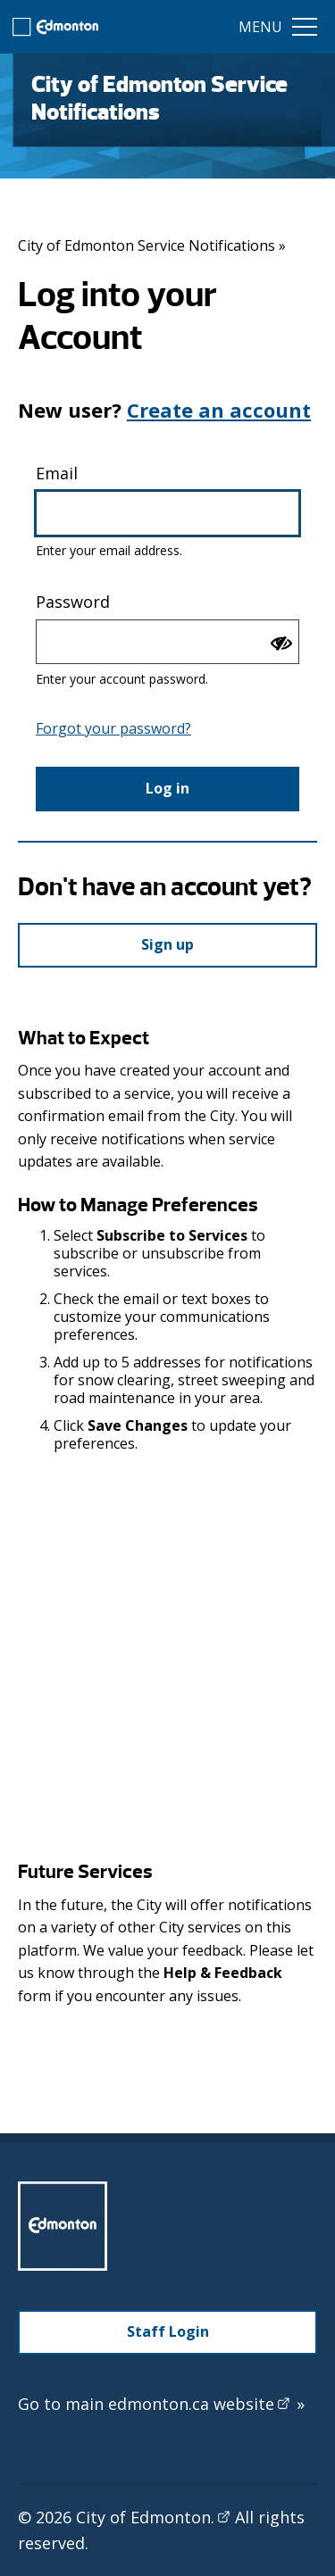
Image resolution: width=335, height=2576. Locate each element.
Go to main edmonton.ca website (161, 2403)
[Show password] (281, 643)
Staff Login (168, 2331)
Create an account (219, 409)
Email (57, 473)
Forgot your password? (113, 728)
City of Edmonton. (153, 2517)
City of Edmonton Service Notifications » (152, 245)
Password (73, 601)
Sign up (167, 944)
